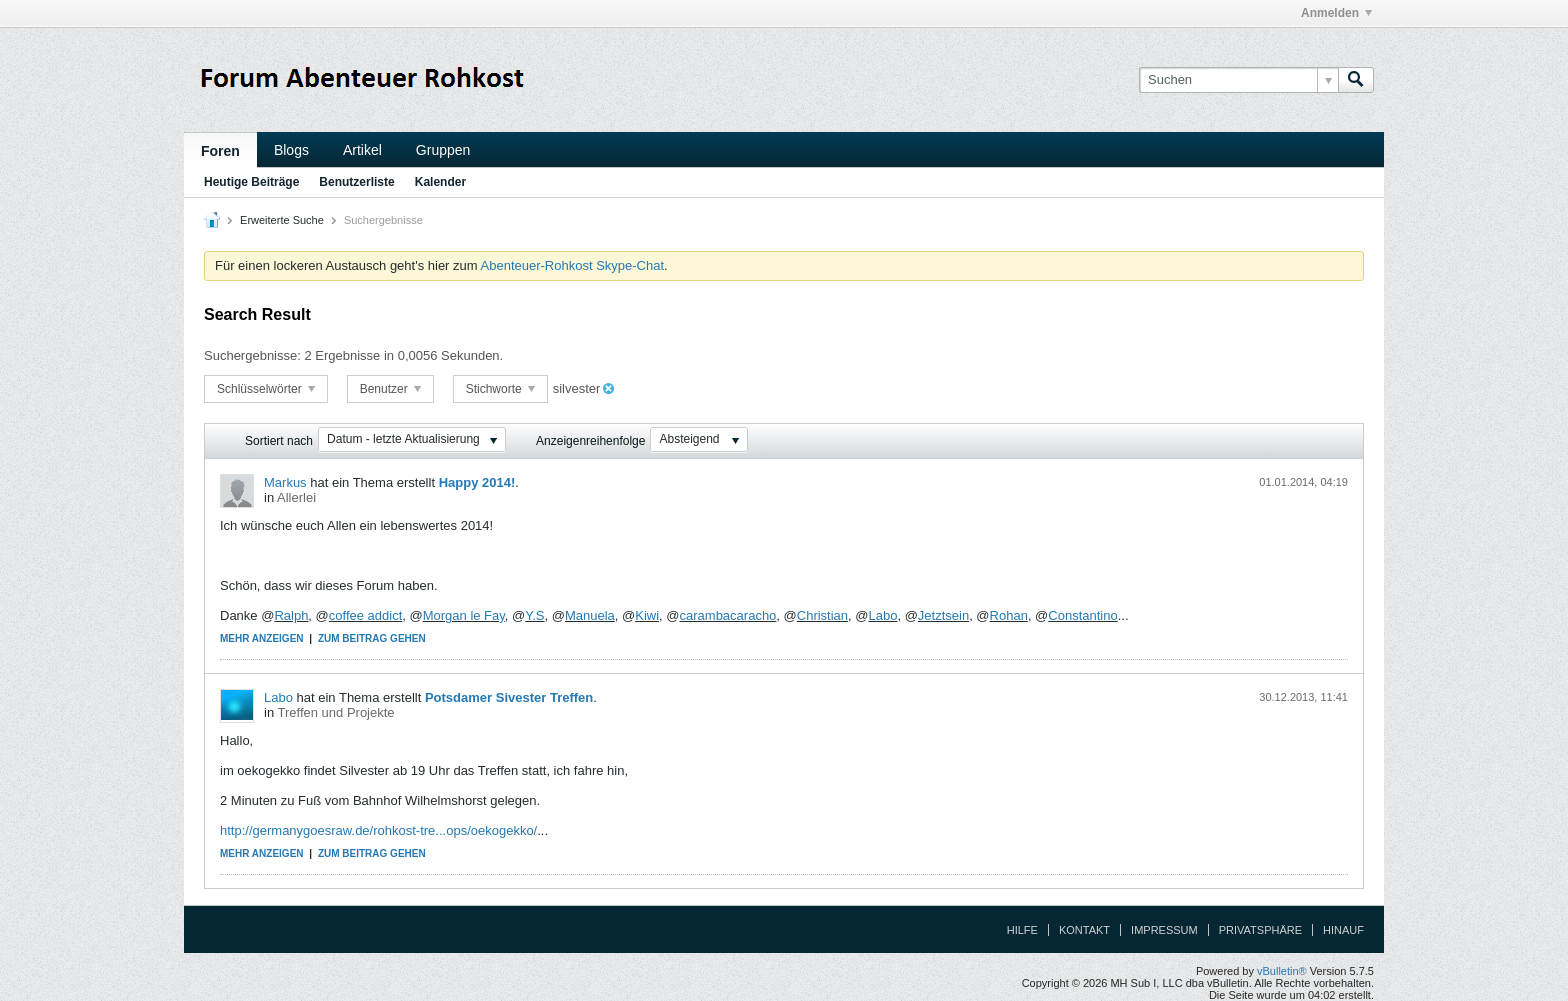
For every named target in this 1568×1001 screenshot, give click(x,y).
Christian (822, 615)
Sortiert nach (279, 441)
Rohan (1009, 615)
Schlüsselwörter (266, 389)
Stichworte (500, 389)
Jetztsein (943, 615)
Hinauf (1343, 930)
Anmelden (1336, 13)
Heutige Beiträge (251, 182)
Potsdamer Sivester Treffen (509, 697)
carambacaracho (728, 615)
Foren (220, 151)
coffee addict (365, 615)
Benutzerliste (356, 182)
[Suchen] (1238, 80)
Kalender (440, 182)
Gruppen (443, 150)
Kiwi (647, 615)
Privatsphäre (1260, 930)
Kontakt (1084, 930)
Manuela (590, 615)
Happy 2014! (477, 482)
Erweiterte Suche (282, 220)
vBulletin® (1282, 971)
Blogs (291, 150)
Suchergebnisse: (252, 355)
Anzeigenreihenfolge (590, 441)
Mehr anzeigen (262, 638)
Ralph (291, 615)
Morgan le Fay (464, 615)
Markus (285, 482)
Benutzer (390, 389)
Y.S (534, 615)
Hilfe (1022, 930)
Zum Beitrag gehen (372, 638)
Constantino (1082, 615)
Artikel (362, 150)
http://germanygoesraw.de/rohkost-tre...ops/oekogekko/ (378, 830)
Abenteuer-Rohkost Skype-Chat (573, 265)
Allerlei (296, 497)
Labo (882, 615)
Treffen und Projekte (336, 712)
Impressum (1164, 930)
